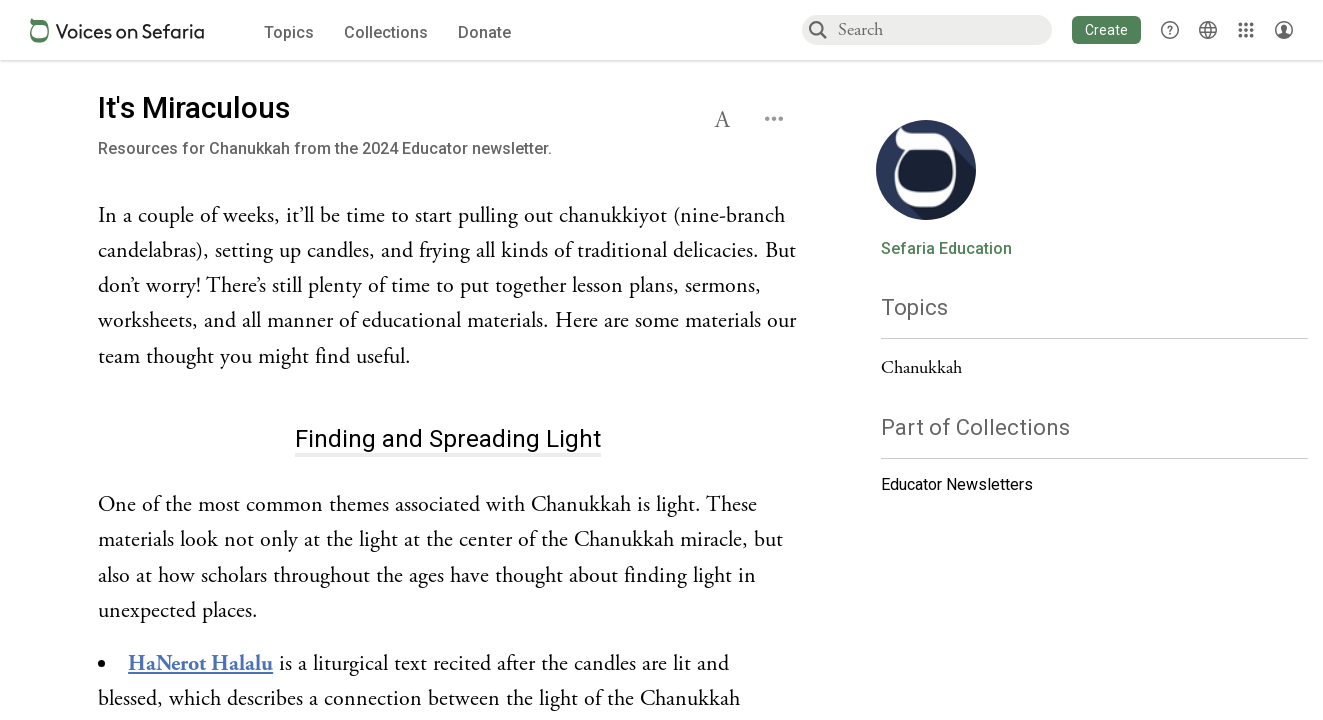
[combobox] (944, 29)
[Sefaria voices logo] (117, 30)
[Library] (1246, 30)
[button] (1106, 30)
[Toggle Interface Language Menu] (1208, 30)
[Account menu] (1284, 30)
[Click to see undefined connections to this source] (448, 287)
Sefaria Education (946, 249)
